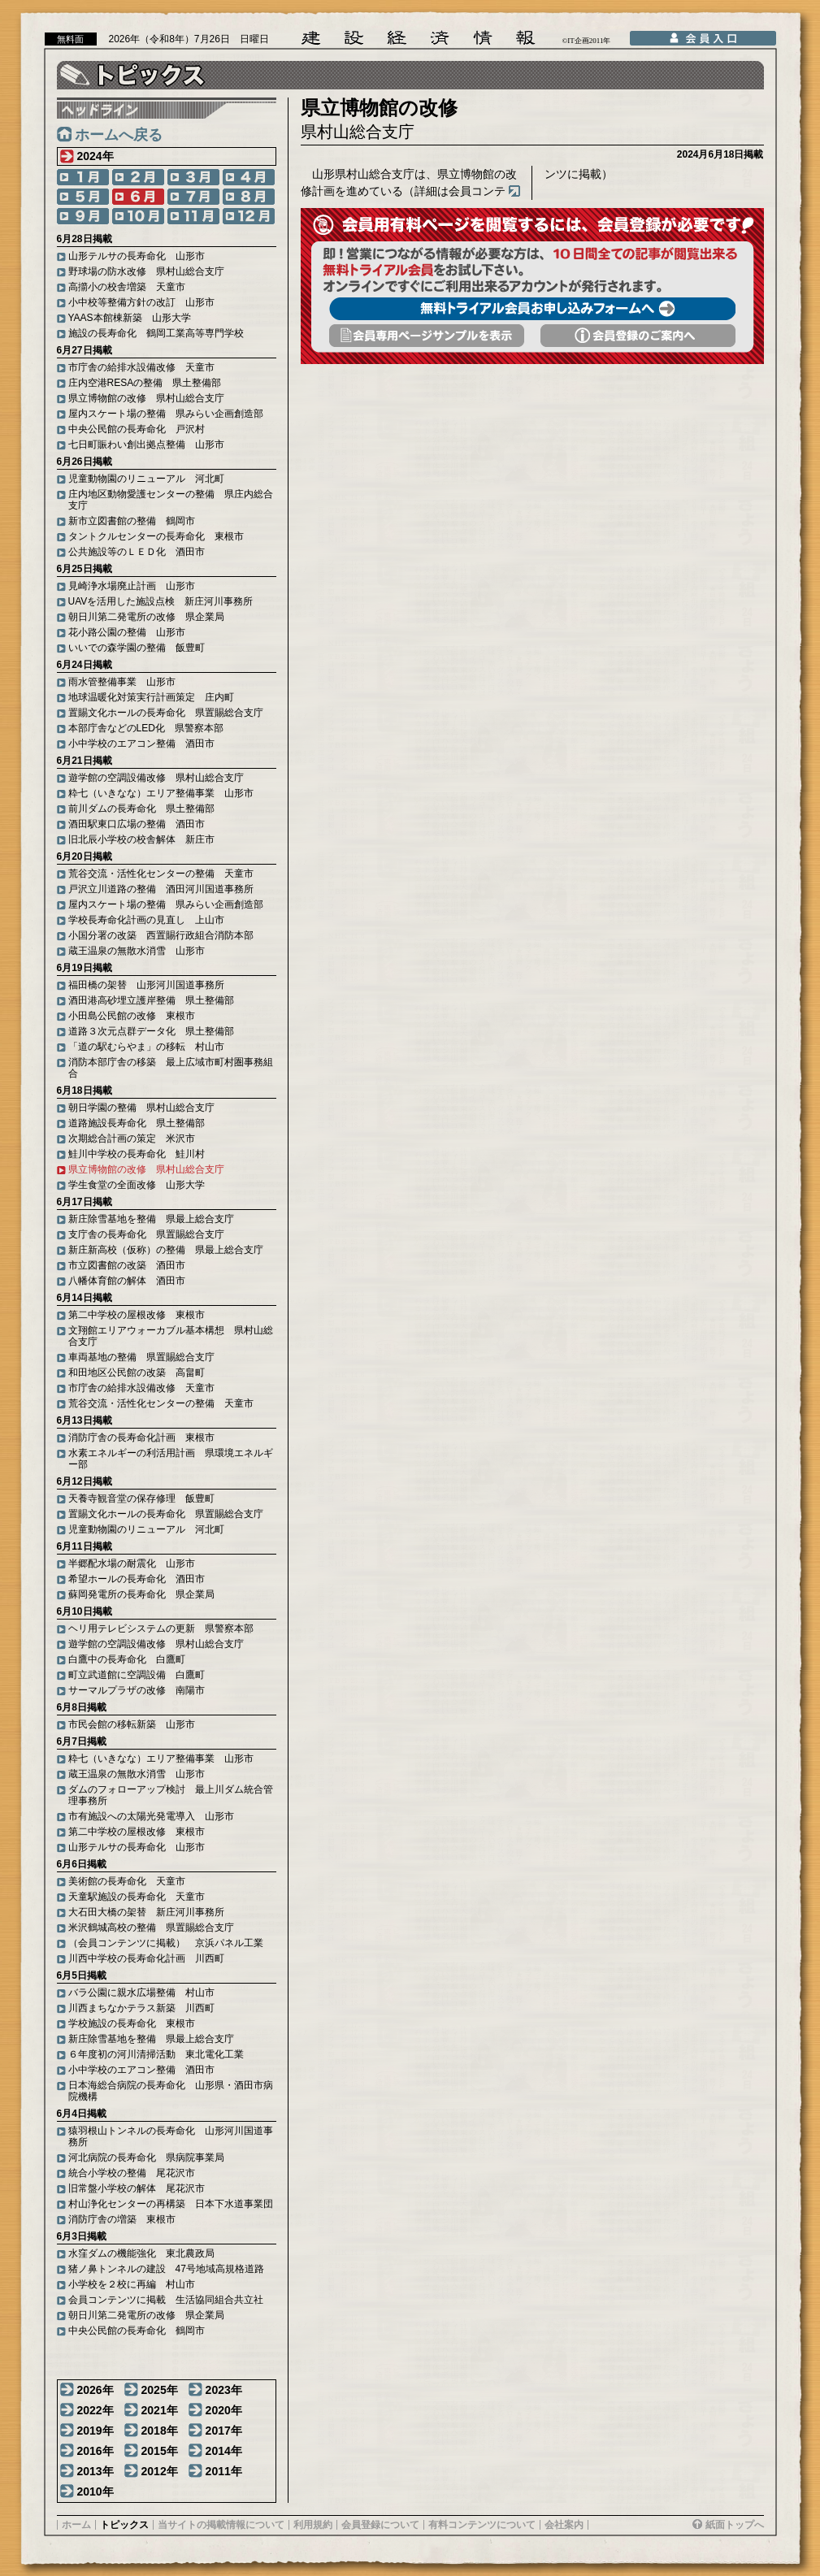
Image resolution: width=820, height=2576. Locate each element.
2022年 (95, 2410)
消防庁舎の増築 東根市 (122, 2219)
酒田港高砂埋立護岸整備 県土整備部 (151, 1000)
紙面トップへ (734, 2524)
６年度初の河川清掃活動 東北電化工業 (156, 2054)
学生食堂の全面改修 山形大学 (136, 1184)
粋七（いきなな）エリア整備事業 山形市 (161, 793)
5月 (83, 197)
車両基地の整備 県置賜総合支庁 (141, 1357)
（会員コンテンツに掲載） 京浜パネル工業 (165, 1943)
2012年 (159, 2471)
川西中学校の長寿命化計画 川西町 (146, 1958)
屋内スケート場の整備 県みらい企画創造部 (165, 413)
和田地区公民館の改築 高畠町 (136, 1372)
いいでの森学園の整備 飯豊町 (136, 647)
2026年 (95, 2389)
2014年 (224, 2450)
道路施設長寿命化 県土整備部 (136, 1123)
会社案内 (564, 2524)
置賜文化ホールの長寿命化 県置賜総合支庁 (165, 712)
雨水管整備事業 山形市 (122, 681)
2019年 (95, 2430)
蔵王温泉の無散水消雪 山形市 (136, 950)
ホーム (76, 2524)
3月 (193, 177)
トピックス (124, 2524)
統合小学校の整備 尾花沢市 (131, 2173)
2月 (138, 177)
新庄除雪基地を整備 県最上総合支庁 (151, 1219)
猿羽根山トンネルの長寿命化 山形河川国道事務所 (170, 2136)
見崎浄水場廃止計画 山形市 (131, 586)
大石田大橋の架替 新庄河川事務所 (146, 1912)
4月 (249, 177)
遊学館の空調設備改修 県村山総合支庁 (156, 777)
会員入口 (703, 38)
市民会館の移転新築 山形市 (131, 1724)
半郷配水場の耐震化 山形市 (131, 1563)
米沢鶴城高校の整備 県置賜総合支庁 (151, 1927)
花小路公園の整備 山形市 (126, 632)
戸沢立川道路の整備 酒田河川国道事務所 (161, 889)
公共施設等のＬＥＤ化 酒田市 (136, 551)
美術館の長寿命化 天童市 (126, 1881)
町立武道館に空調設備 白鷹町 (136, 1674)
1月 (83, 177)
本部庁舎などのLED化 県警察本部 (145, 728)
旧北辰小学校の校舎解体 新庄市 (141, 839)
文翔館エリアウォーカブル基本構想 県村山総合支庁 (170, 1336)
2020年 (224, 2410)
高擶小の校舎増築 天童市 (126, 287)
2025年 (159, 2389)
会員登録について (380, 2524)
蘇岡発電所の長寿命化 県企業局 (141, 1594)
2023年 (224, 2389)
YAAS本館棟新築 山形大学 (129, 317)
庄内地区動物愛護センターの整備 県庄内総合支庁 (170, 499)
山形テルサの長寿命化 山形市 (136, 256)
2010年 (95, 2491)
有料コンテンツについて (482, 2524)
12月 (249, 216)
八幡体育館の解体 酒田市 (126, 1280)
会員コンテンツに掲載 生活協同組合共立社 (165, 2299)
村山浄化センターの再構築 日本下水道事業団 (170, 2204)
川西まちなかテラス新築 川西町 (141, 2008)
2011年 (224, 2471)
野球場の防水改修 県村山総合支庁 (146, 271)
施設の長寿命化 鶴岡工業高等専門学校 (156, 333)
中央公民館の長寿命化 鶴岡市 (136, 2330)
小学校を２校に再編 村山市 (131, 2284)
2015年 (159, 2450)
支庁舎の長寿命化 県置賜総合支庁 (146, 1234)
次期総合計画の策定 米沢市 (131, 1138)
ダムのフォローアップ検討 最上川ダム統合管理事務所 (170, 1795)
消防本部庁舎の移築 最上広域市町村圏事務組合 (170, 1067)
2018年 (159, 2430)
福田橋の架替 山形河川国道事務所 (146, 985)
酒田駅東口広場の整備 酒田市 (136, 824)
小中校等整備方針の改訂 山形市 (141, 302)
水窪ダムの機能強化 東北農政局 (141, 2253)
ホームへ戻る (119, 135)
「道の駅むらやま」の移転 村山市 (146, 1046)
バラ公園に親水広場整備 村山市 (141, 1992)
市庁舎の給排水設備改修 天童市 (141, 367)
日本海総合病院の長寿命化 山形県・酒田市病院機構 (170, 2090)
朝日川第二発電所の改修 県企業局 (146, 616)
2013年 (95, 2471)
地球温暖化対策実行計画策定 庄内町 (151, 697)
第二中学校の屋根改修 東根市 (136, 1315)
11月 (193, 216)
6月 (138, 197)
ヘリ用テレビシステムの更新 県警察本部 (161, 1628)
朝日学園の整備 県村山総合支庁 (141, 1107)
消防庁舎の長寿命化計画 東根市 (141, 1437)
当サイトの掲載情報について (221, 2524)
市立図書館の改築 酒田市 (126, 1265)
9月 (83, 216)
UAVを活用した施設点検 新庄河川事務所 (161, 601)
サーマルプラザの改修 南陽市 (136, 1690)
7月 (193, 197)
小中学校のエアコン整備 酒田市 (141, 743)
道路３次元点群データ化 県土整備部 (151, 1031)
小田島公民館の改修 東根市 (131, 1015)
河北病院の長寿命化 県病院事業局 (146, 2157)
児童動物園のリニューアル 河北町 (146, 478)
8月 (249, 197)
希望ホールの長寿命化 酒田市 (136, 1579)
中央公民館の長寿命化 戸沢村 (136, 429)
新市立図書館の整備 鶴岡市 (131, 521)
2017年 (224, 2430)
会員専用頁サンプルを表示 (426, 335)
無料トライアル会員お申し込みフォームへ (532, 308)
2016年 (95, 2450)
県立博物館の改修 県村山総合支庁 (146, 398)
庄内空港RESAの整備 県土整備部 (145, 382)
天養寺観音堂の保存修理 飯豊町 (141, 1498)
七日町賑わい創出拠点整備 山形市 (146, 444)
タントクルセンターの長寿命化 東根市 (156, 536)
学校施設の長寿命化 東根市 (131, 2023)
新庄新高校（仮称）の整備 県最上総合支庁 (165, 1249)
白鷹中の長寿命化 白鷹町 (126, 1659)
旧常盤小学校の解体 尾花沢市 (136, 2188)
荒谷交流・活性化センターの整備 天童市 (161, 873)
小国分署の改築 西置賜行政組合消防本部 (161, 935)
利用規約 (312, 2524)
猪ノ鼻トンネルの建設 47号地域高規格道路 (166, 2269)
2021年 (159, 2410)
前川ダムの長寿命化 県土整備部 (141, 808)
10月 (138, 216)
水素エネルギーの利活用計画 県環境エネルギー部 (170, 1458)
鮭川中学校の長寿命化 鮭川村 (136, 1154)
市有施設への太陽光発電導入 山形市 (151, 1816)
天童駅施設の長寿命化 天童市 (136, 1896)
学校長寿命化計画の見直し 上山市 (146, 920)
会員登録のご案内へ (637, 335)
